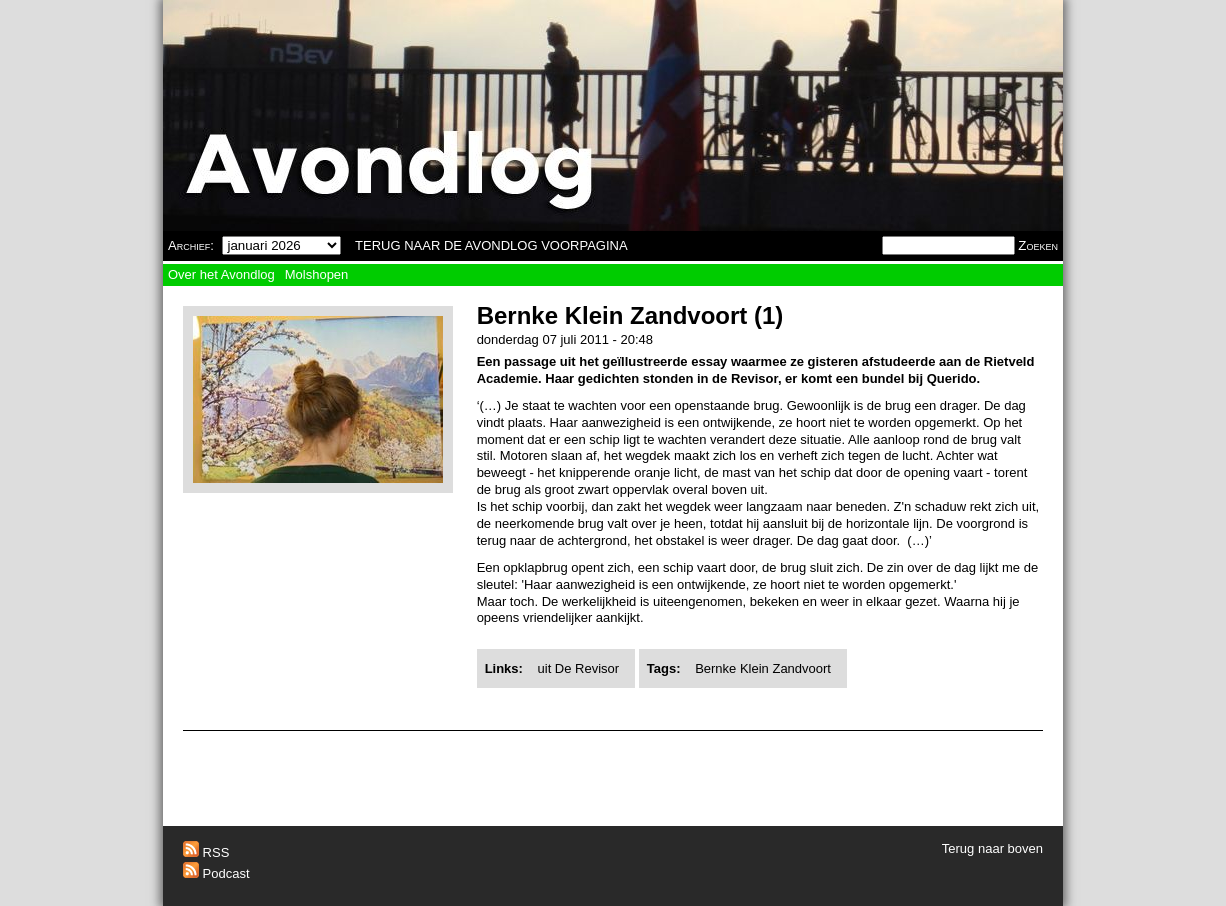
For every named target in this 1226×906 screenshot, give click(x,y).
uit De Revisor (579, 668)
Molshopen (317, 274)
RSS (206, 852)
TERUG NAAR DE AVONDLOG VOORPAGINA (491, 245)
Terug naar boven (992, 848)
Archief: (191, 245)
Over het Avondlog (221, 274)
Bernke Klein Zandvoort (763, 668)
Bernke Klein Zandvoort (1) (630, 315)
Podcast (216, 873)
